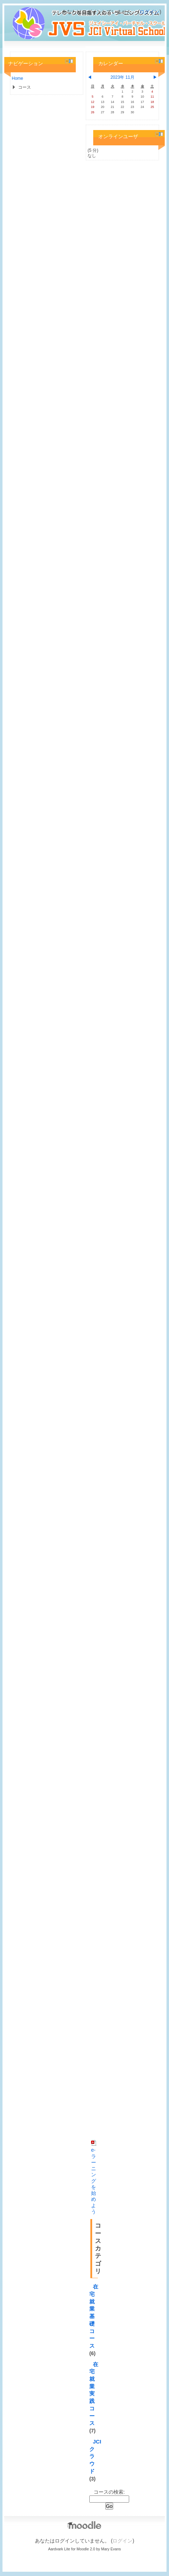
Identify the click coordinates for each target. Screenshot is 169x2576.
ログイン (149, 12)
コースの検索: (109, 2492)
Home (17, 78)
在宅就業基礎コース (93, 2316)
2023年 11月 (122, 77)
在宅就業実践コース (93, 2393)
